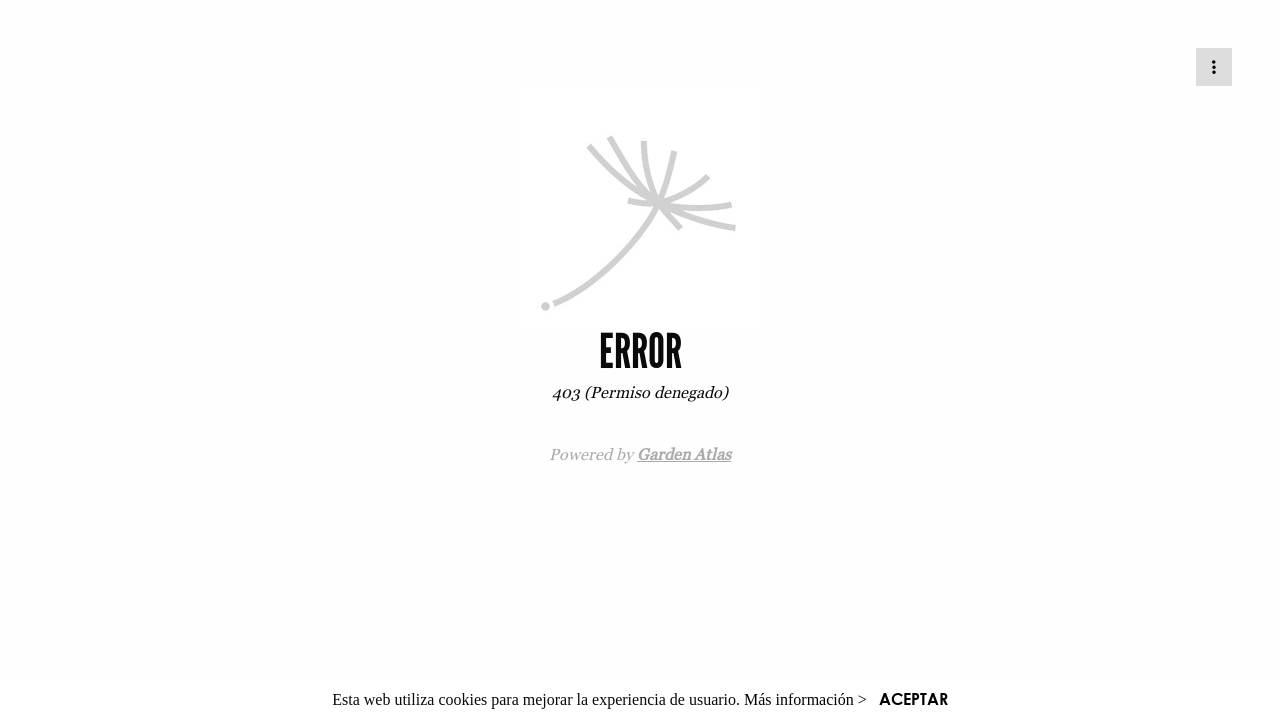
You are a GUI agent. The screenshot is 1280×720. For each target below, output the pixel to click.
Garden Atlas (684, 454)
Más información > (805, 699)
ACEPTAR (913, 698)
